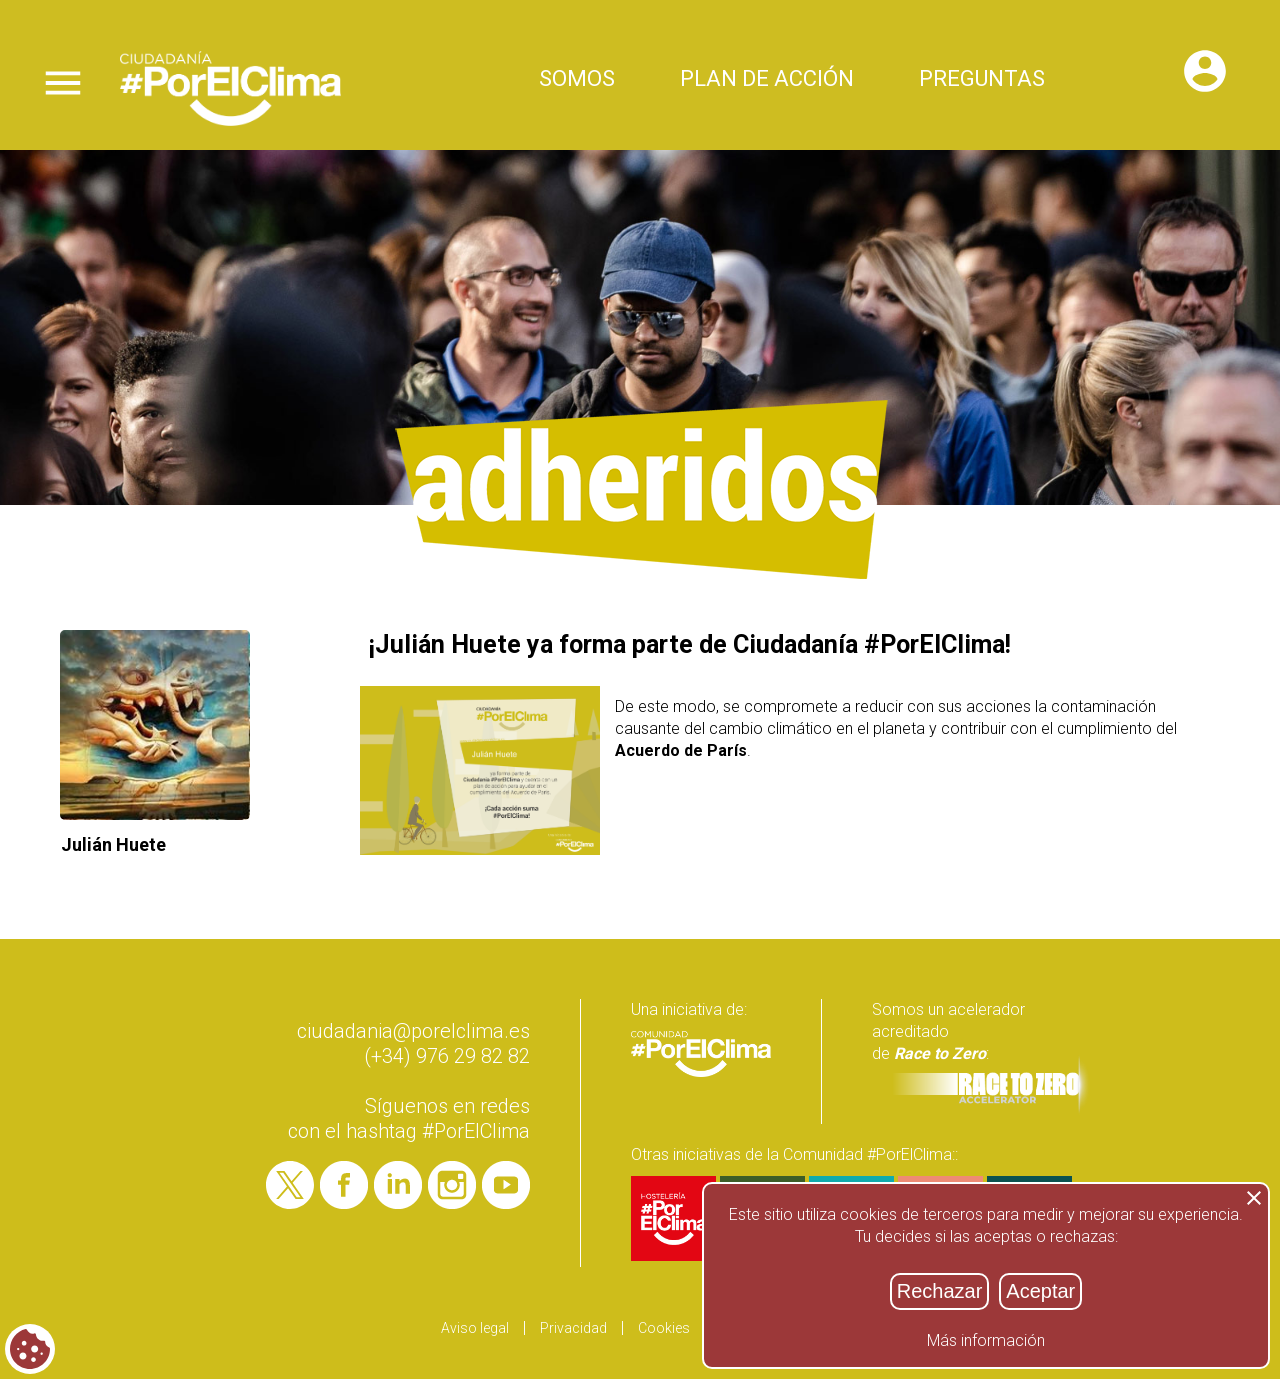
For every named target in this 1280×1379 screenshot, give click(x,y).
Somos (577, 81)
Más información (986, 1340)
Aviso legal (475, 1328)
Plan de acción (767, 81)
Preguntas (982, 81)
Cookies (664, 1328)
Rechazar (940, 1291)
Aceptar (1040, 1291)
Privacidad (573, 1328)
